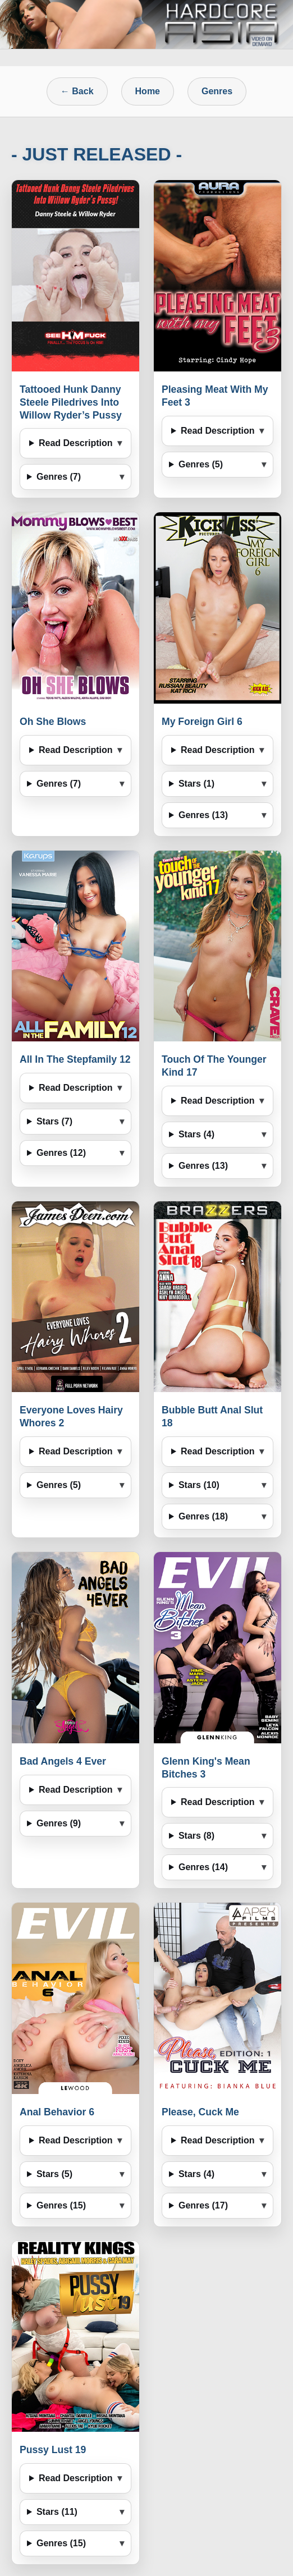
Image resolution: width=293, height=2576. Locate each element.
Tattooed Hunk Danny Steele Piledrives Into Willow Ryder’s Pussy (71, 402)
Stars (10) (198, 1485)
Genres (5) (200, 464)
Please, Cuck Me (200, 2112)
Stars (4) (196, 1134)
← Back (77, 91)
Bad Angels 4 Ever (63, 1761)
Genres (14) (203, 1867)
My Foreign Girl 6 (202, 721)
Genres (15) (61, 2205)
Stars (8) (196, 1835)
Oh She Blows (53, 721)
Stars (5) (54, 2174)
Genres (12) (61, 1153)
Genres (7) (58, 476)
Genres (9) (58, 1823)
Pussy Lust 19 (53, 2449)
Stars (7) (54, 1121)
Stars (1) (196, 783)
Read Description (76, 443)
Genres (217, 91)
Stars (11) (56, 2512)
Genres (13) (203, 815)
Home (147, 91)
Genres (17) (203, 2205)
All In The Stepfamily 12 (75, 1059)
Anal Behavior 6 (57, 2112)
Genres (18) (203, 1516)
